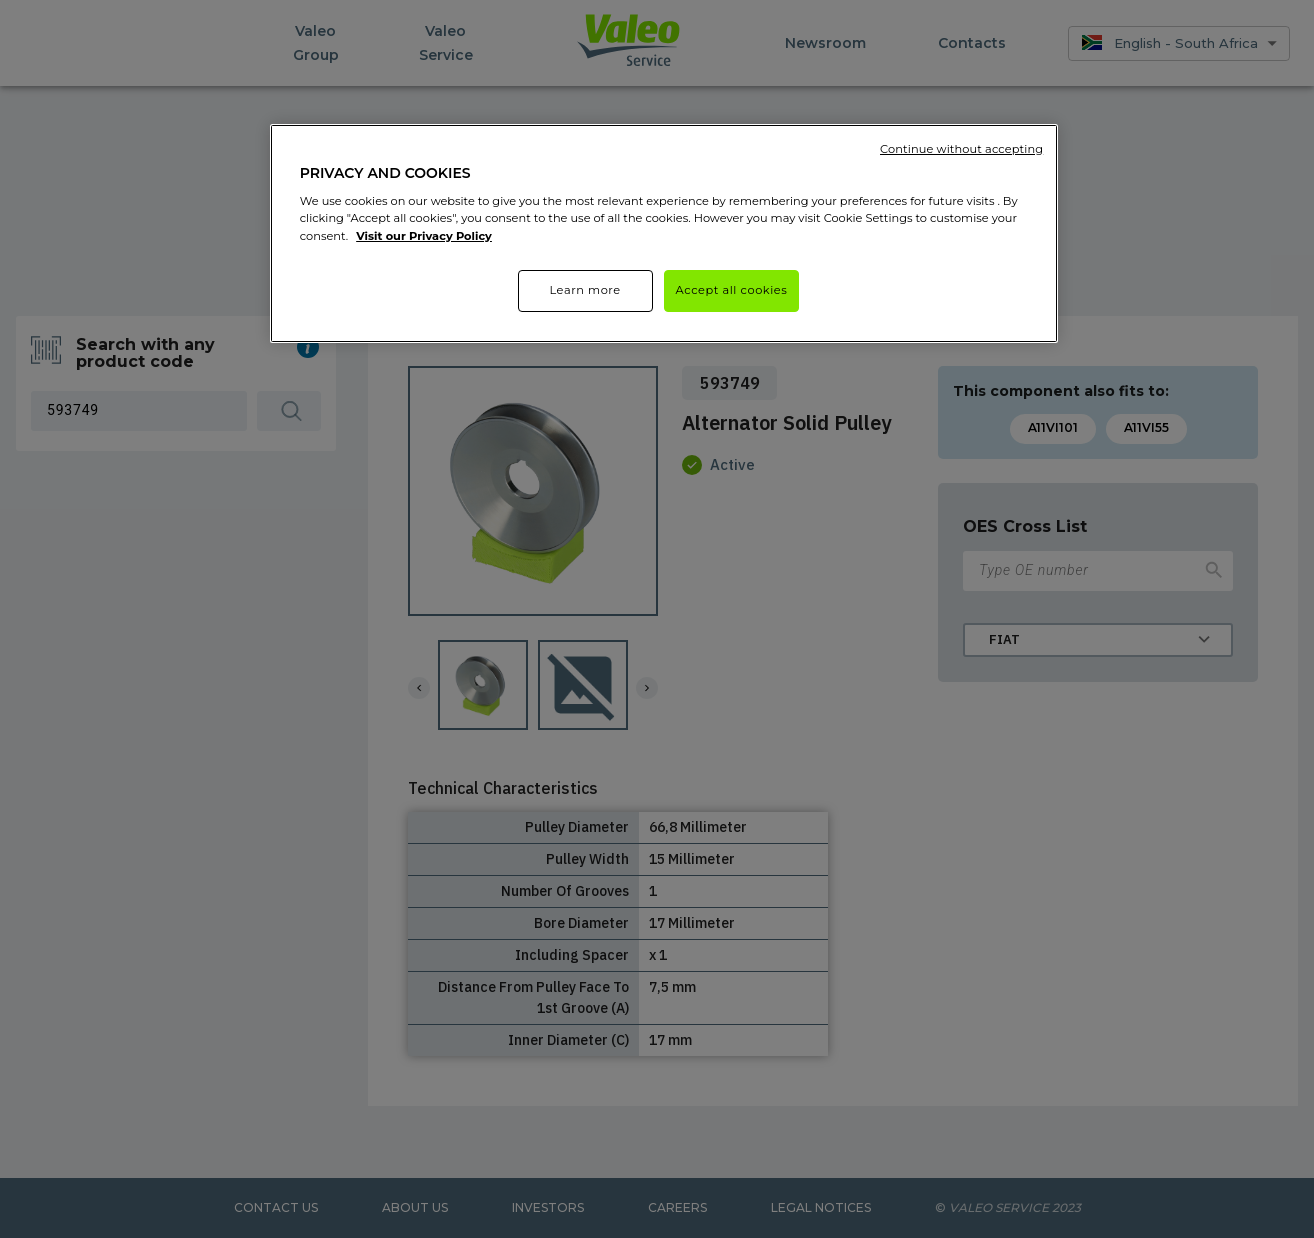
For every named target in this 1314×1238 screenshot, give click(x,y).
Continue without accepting (961, 149)
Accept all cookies (732, 290)
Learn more (584, 290)
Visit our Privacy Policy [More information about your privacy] (424, 236)
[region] (664, 233)
